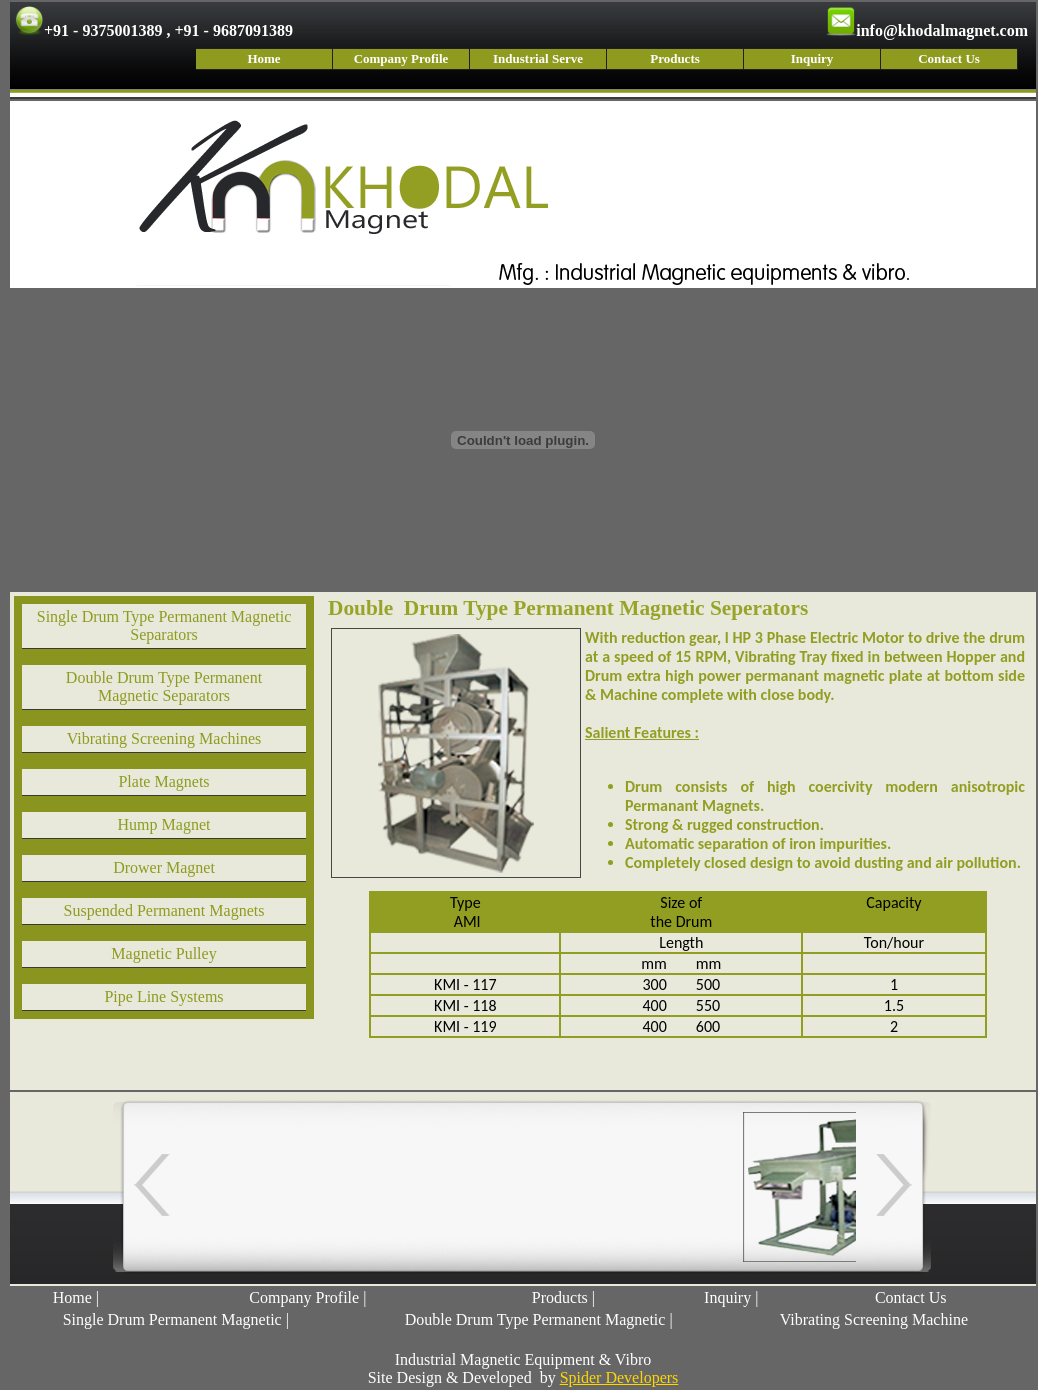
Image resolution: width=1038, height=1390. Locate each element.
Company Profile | (307, 1297)
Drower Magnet (164, 867)
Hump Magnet (164, 824)
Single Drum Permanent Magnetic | (176, 1319)
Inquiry (812, 58)
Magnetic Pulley (163, 953)
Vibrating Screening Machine (874, 1319)
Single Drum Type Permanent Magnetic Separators (164, 625)
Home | (76, 1297)
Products (675, 58)
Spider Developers (619, 1377)
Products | (563, 1297)
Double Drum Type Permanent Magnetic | (539, 1319)
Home (263, 58)
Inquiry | (731, 1297)
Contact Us (949, 58)
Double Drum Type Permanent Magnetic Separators (164, 686)
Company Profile (401, 58)
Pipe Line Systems (163, 996)
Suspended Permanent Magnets (164, 910)
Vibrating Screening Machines (164, 738)
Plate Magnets (163, 781)
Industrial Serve (538, 58)
